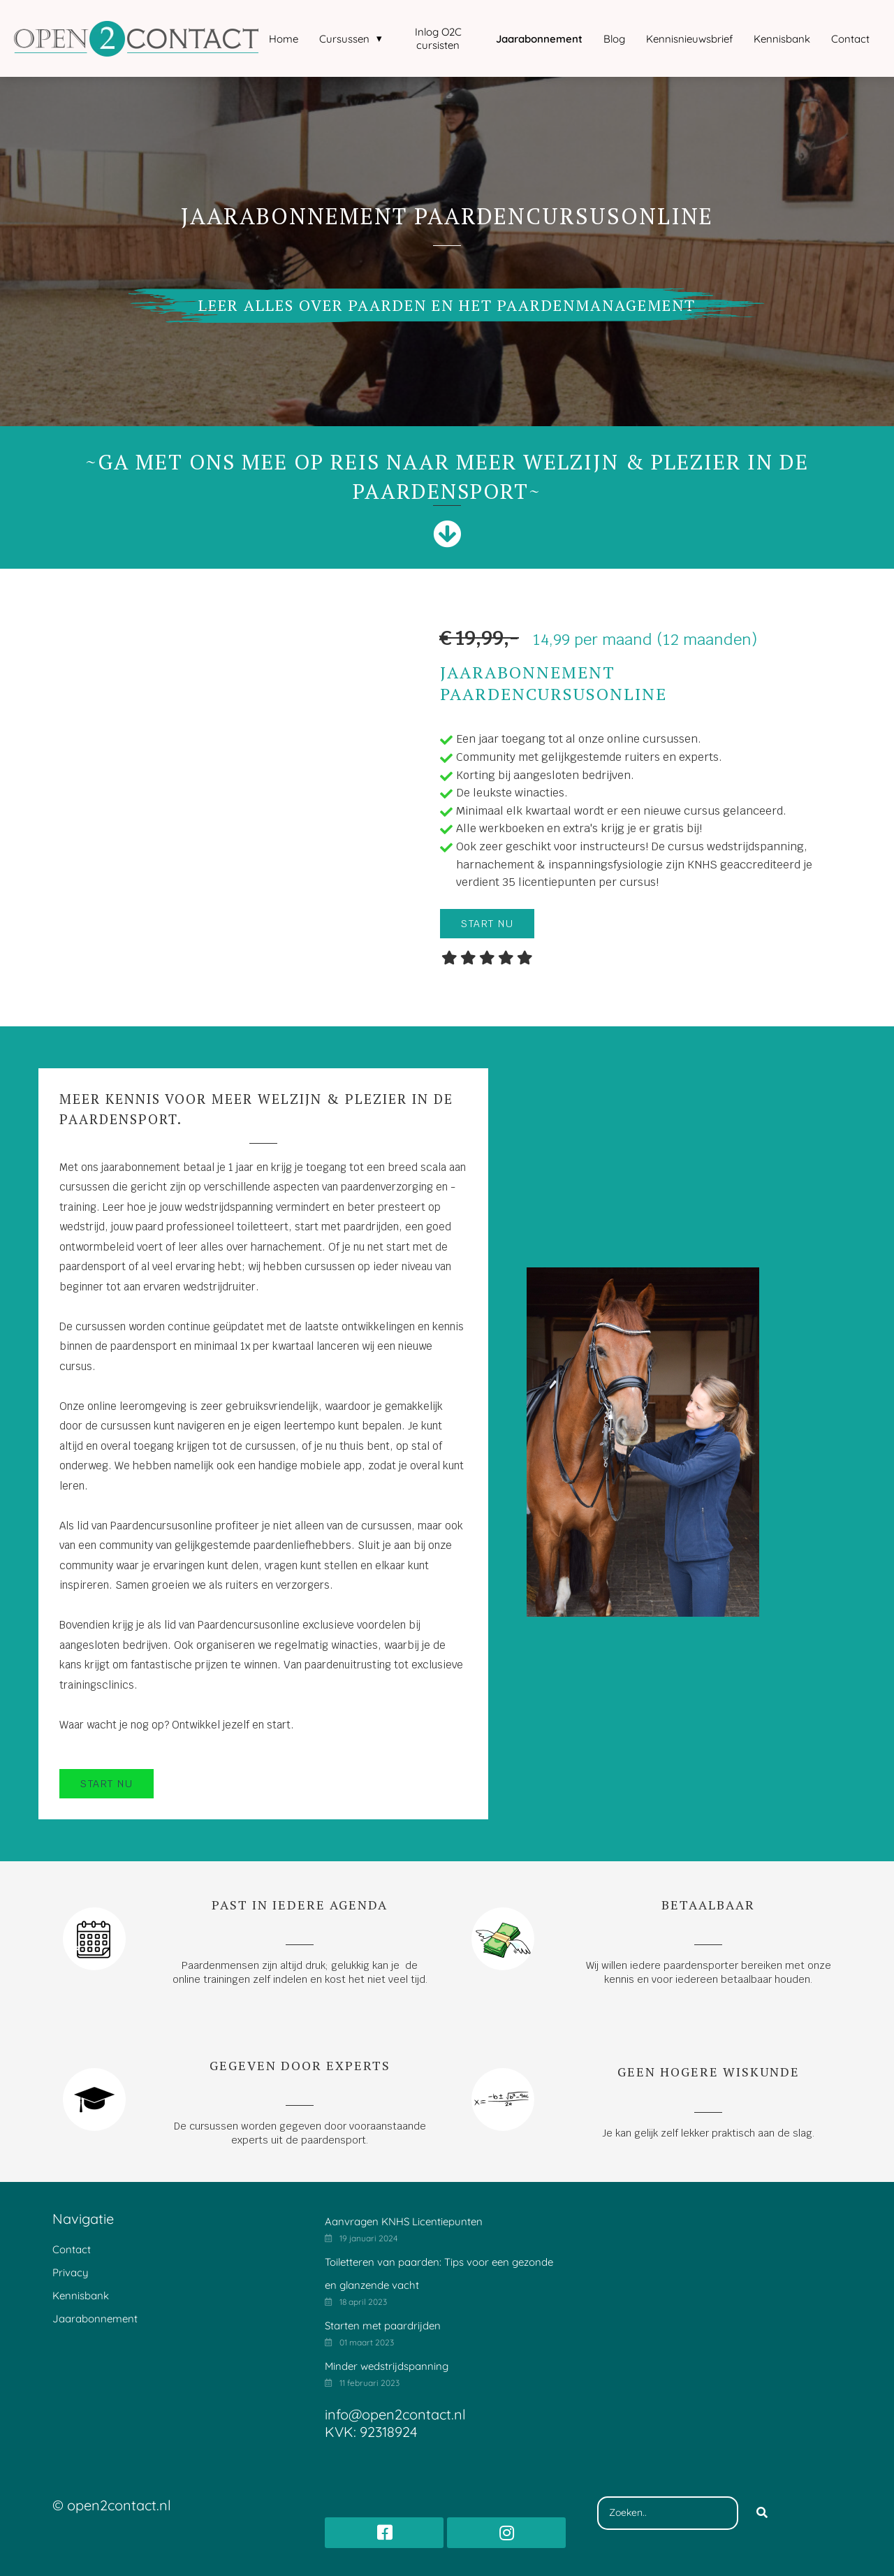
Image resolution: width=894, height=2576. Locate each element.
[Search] (762, 2513)
